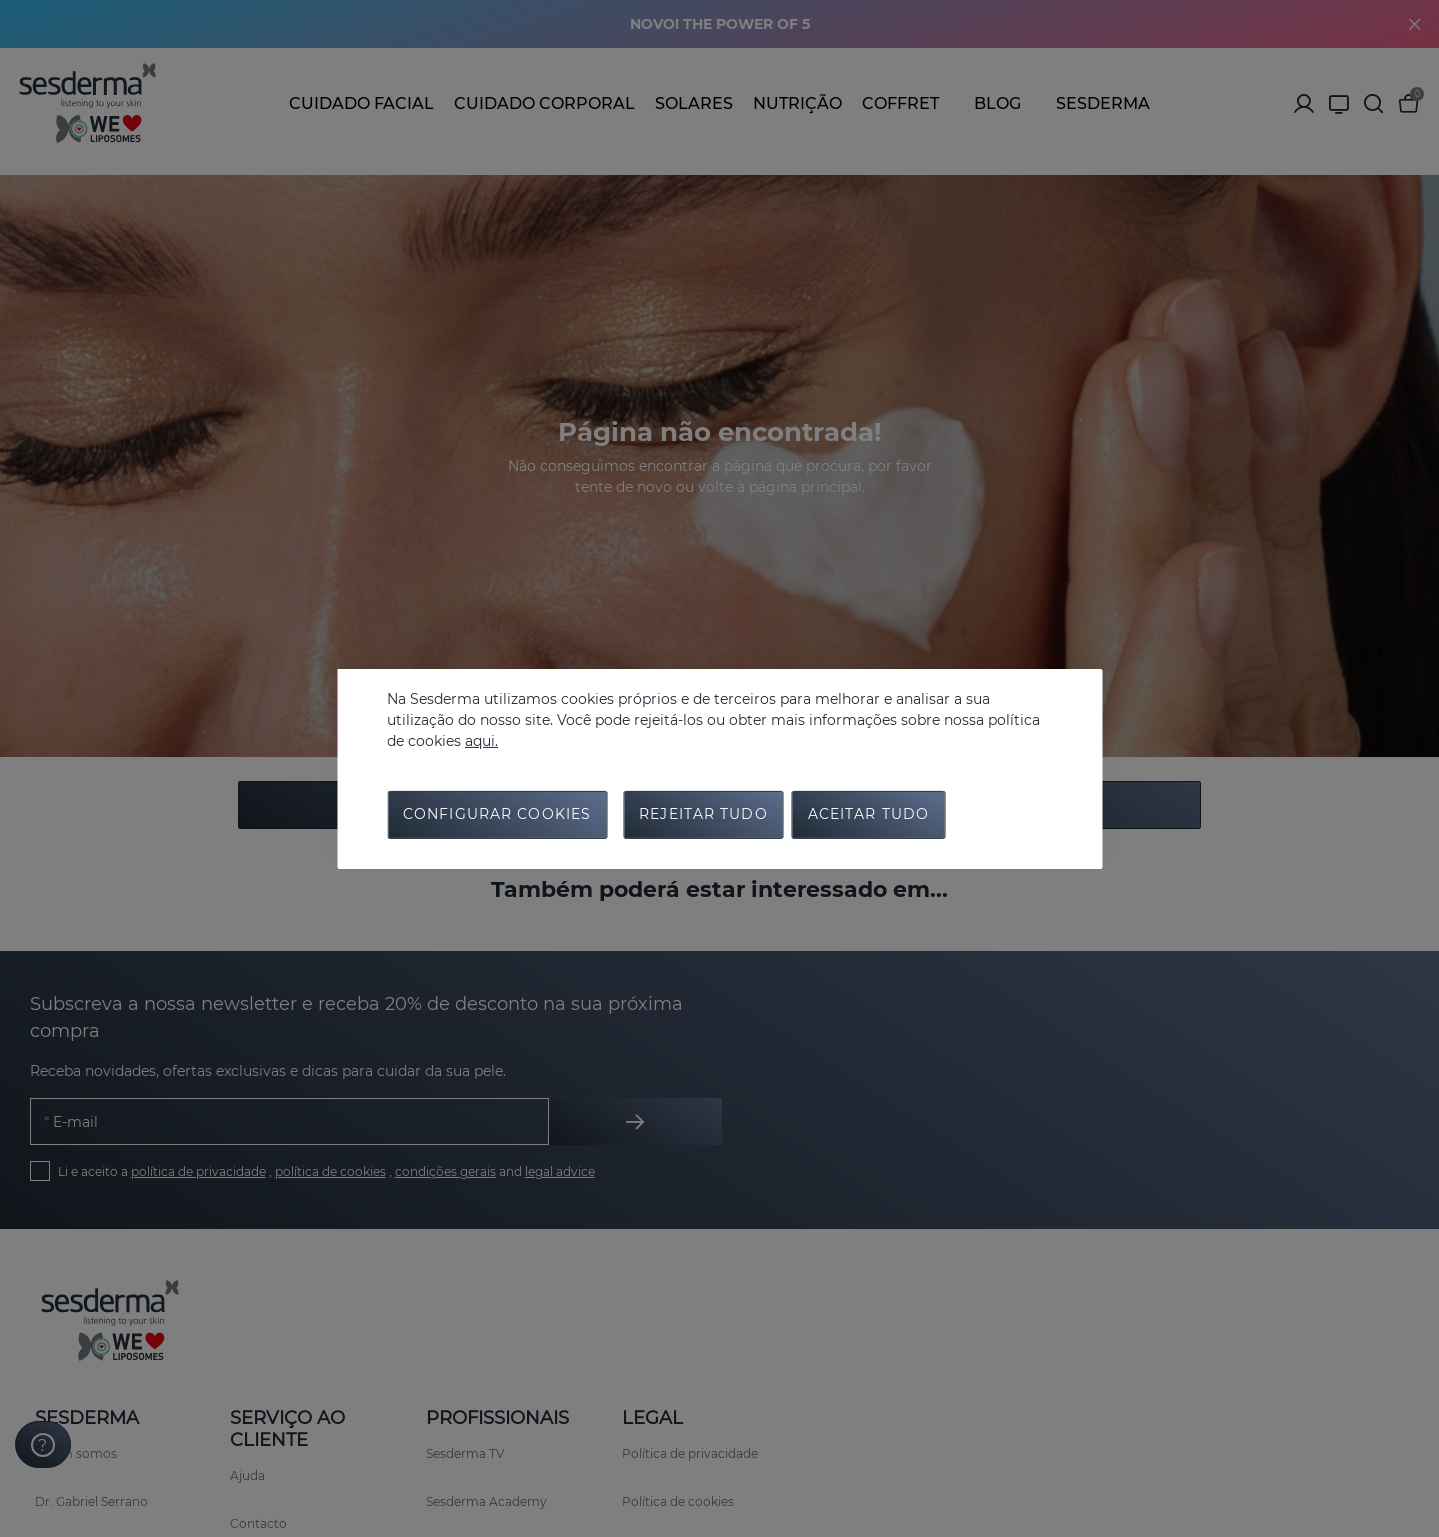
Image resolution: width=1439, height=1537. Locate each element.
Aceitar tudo (868, 816)
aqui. (481, 740)
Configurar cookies (497, 816)
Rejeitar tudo (703, 816)
